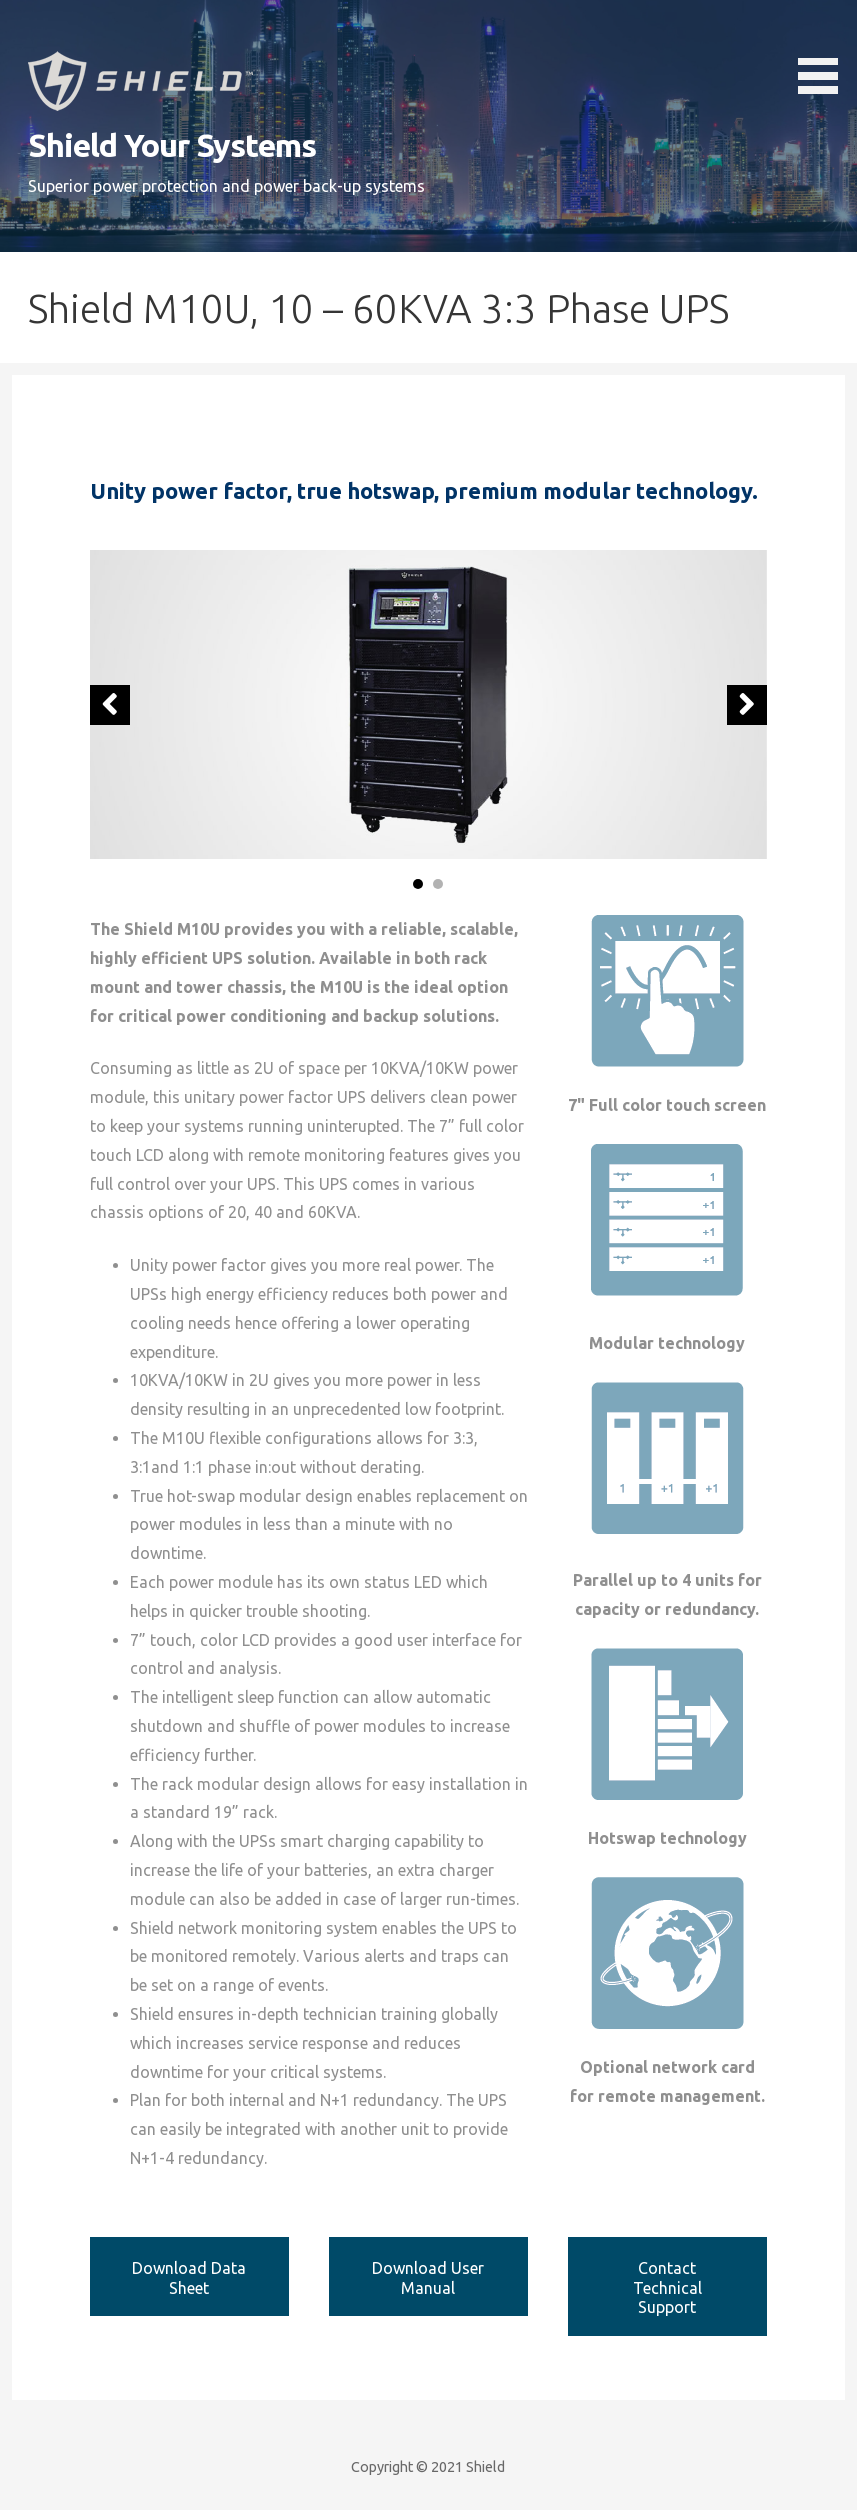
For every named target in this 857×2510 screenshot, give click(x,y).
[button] (825, 50)
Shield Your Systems (172, 145)
